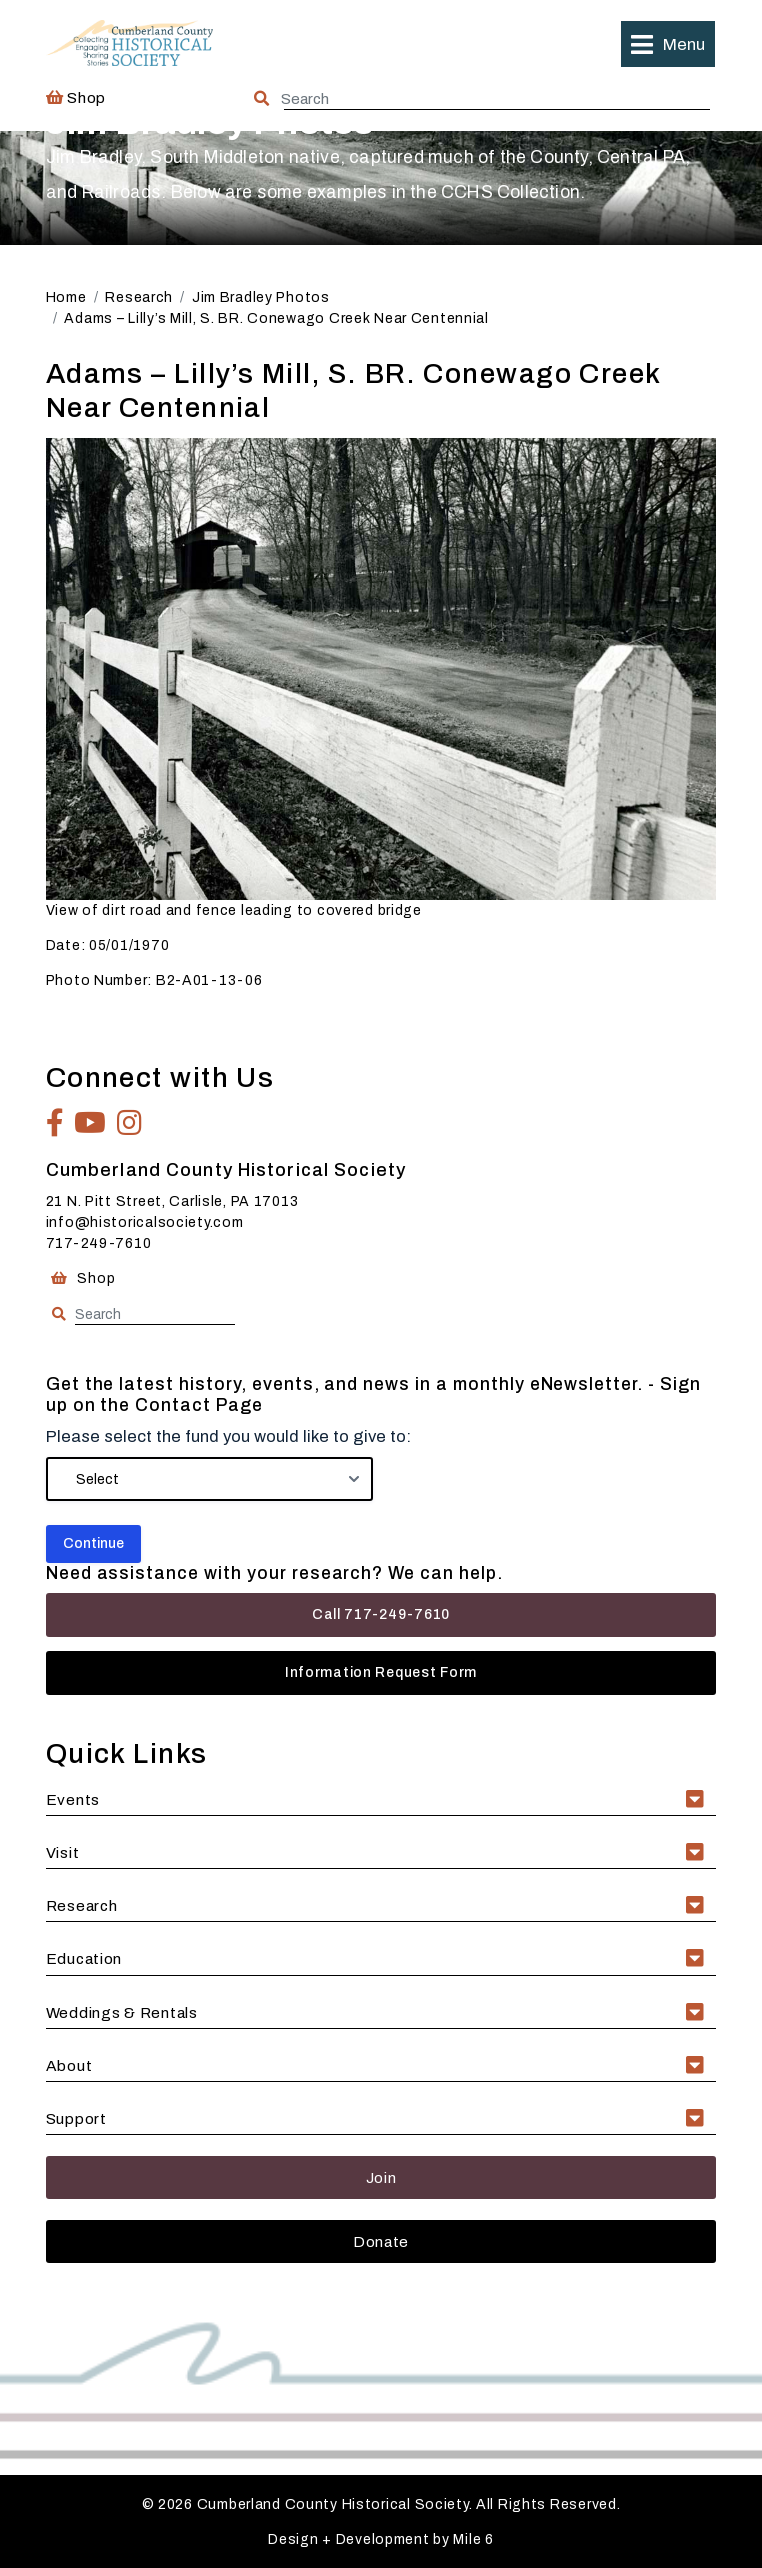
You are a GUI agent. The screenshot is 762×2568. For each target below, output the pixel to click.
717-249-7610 (99, 1243)
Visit (63, 1852)
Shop (76, 97)
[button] (668, 44)
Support (76, 2118)
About (69, 2065)
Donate (381, 2241)
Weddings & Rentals (122, 2012)
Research (82, 1905)
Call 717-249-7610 (381, 1614)
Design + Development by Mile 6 (381, 2539)
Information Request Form (381, 1672)
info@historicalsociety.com (145, 1222)
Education (84, 1958)
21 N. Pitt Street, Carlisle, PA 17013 (172, 1201)
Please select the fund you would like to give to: (228, 1436)
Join (381, 2177)
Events (73, 1799)
